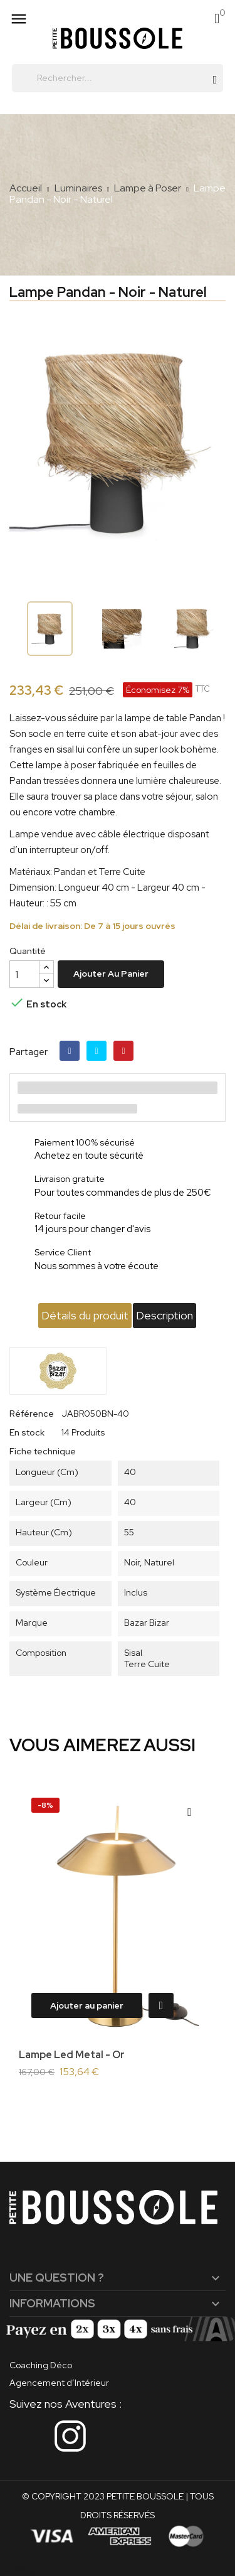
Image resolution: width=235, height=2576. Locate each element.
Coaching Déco (40, 2365)
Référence (31, 1413)
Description (164, 1315)
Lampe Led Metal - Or (72, 2054)
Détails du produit (84, 1315)
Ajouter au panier (111, 973)
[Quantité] (24, 974)
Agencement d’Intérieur (59, 2382)
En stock (26, 1432)
